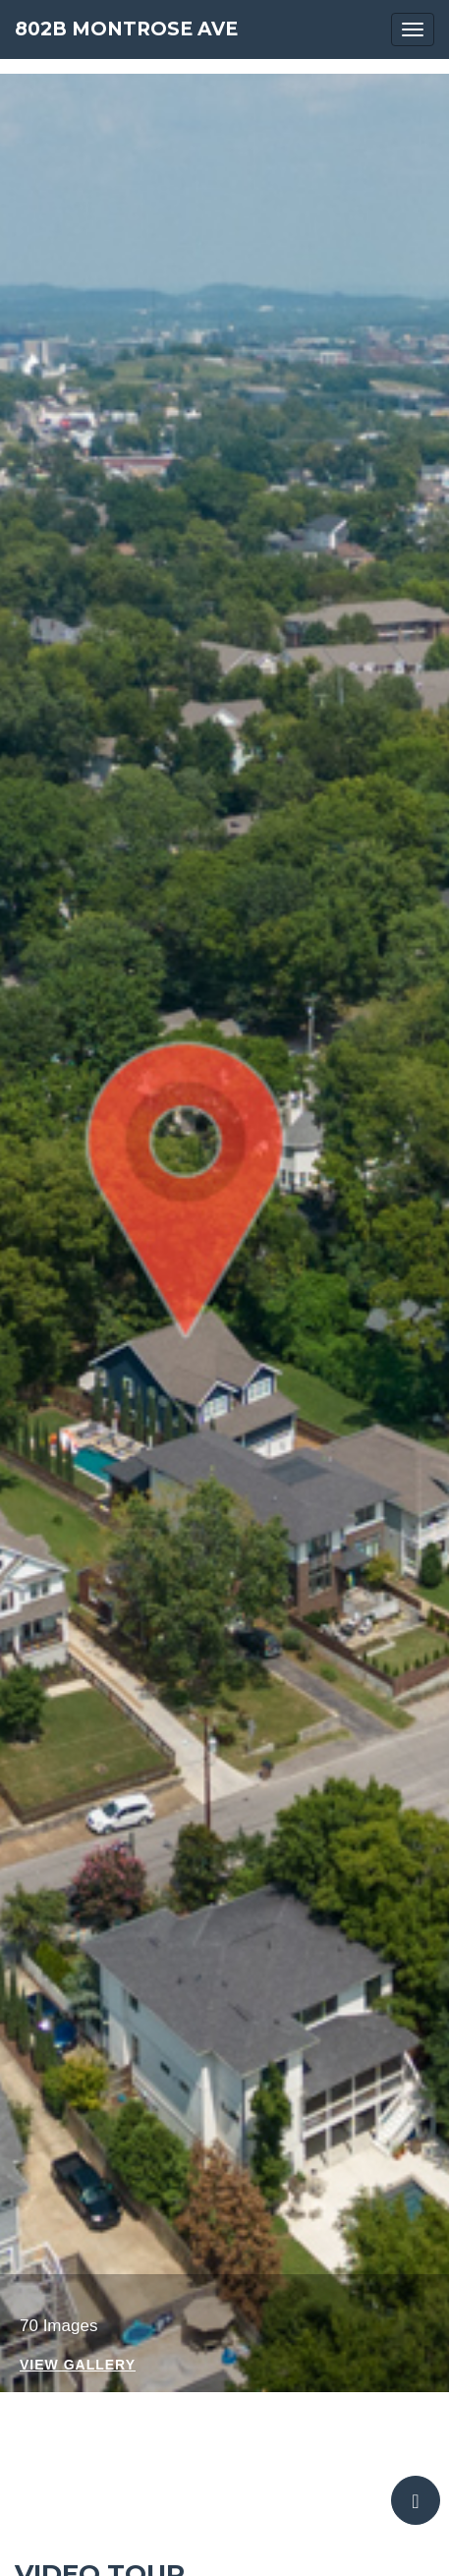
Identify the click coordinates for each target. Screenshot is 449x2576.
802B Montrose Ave (126, 29)
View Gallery (78, 2365)
